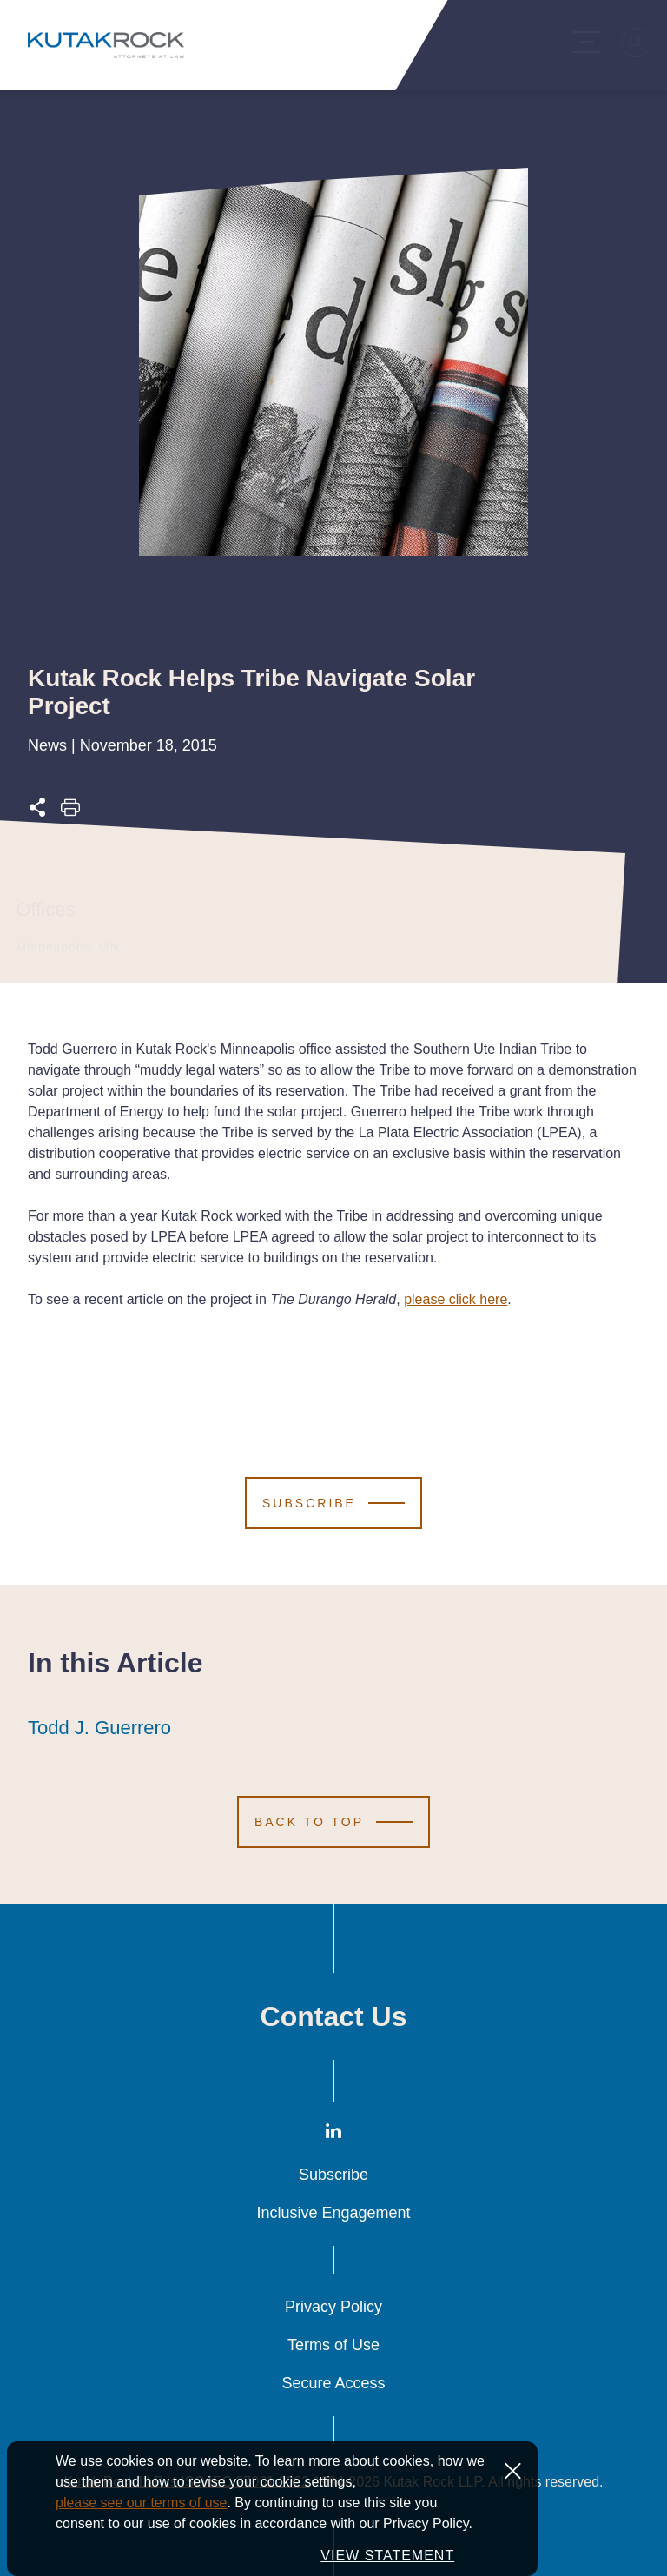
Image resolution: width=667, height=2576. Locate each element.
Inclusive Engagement (333, 2213)
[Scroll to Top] (333, 1822)
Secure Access (333, 2383)
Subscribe (333, 2174)
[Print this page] (70, 812)
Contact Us (334, 2016)
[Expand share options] (37, 812)
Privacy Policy (333, 2306)
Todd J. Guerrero (99, 1728)
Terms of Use (333, 2345)
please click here (455, 1299)
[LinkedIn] (333, 2135)
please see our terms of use (141, 2537)
